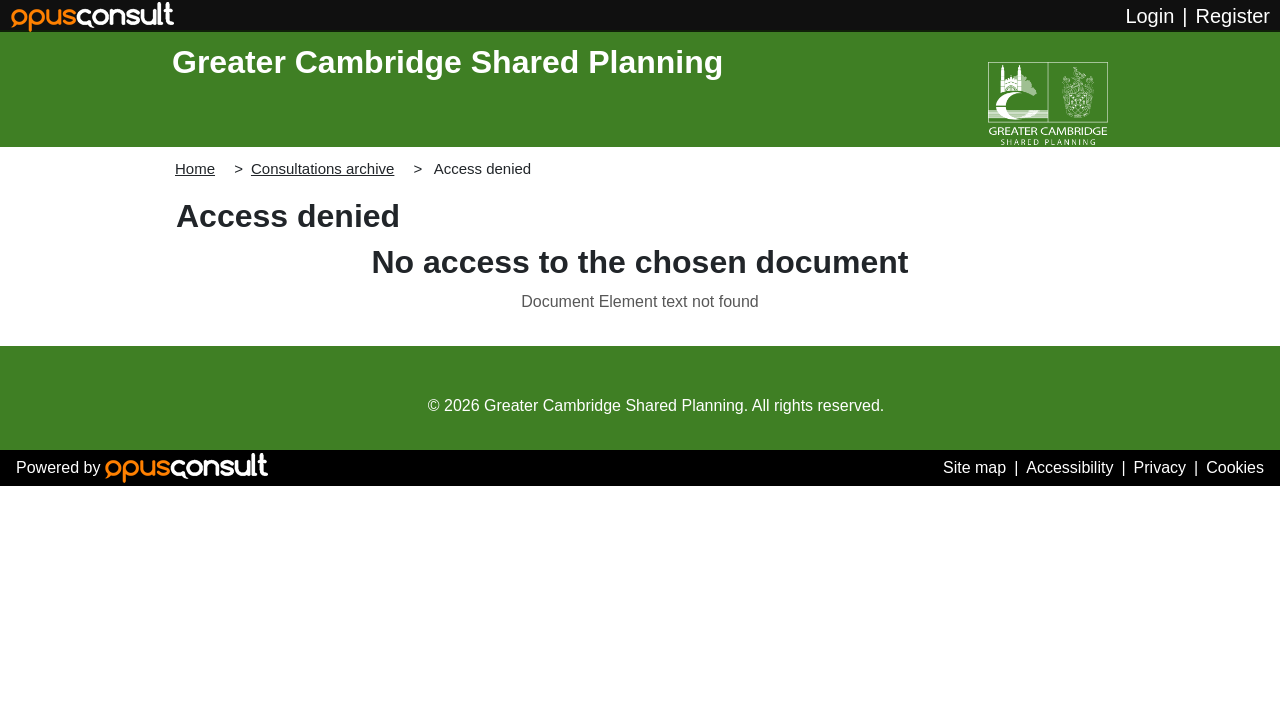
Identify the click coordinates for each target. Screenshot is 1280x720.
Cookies (1235, 467)
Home (195, 168)
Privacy (1160, 467)
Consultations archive (322, 168)
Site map (974, 467)
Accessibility (1069, 467)
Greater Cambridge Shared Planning (447, 62)
